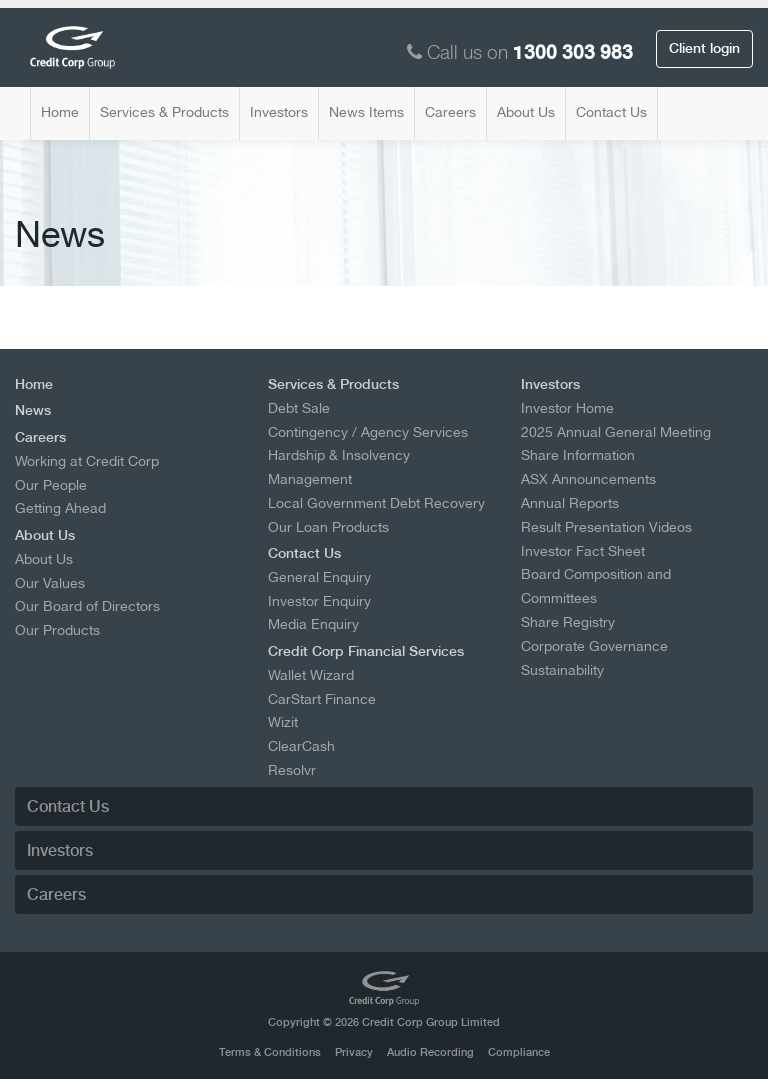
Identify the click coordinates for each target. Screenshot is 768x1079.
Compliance (519, 1052)
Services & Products (164, 112)
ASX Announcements (588, 479)
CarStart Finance (322, 699)
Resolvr (292, 770)
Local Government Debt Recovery (376, 503)
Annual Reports (570, 503)
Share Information (578, 455)
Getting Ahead (60, 508)
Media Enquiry (313, 624)
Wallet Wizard (311, 675)
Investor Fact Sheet (583, 551)
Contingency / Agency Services (368, 432)
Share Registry (568, 622)
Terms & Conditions (270, 1052)
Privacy (354, 1052)
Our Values (50, 583)
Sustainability (562, 670)
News (33, 410)
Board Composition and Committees (596, 586)
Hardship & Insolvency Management (339, 467)
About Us (526, 112)
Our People (51, 485)
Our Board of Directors (87, 606)
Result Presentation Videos (606, 527)
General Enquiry (319, 577)
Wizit (283, 722)
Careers (450, 112)
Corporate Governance (594, 646)
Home (60, 112)
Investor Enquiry (319, 601)
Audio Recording (430, 1052)
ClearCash (301, 746)
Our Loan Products (328, 527)
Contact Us (611, 112)
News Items (366, 112)
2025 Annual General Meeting (616, 432)
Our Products (57, 630)
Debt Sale (299, 408)
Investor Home (567, 408)
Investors (279, 112)
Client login (704, 48)
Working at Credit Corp (87, 461)
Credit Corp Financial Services (366, 651)
